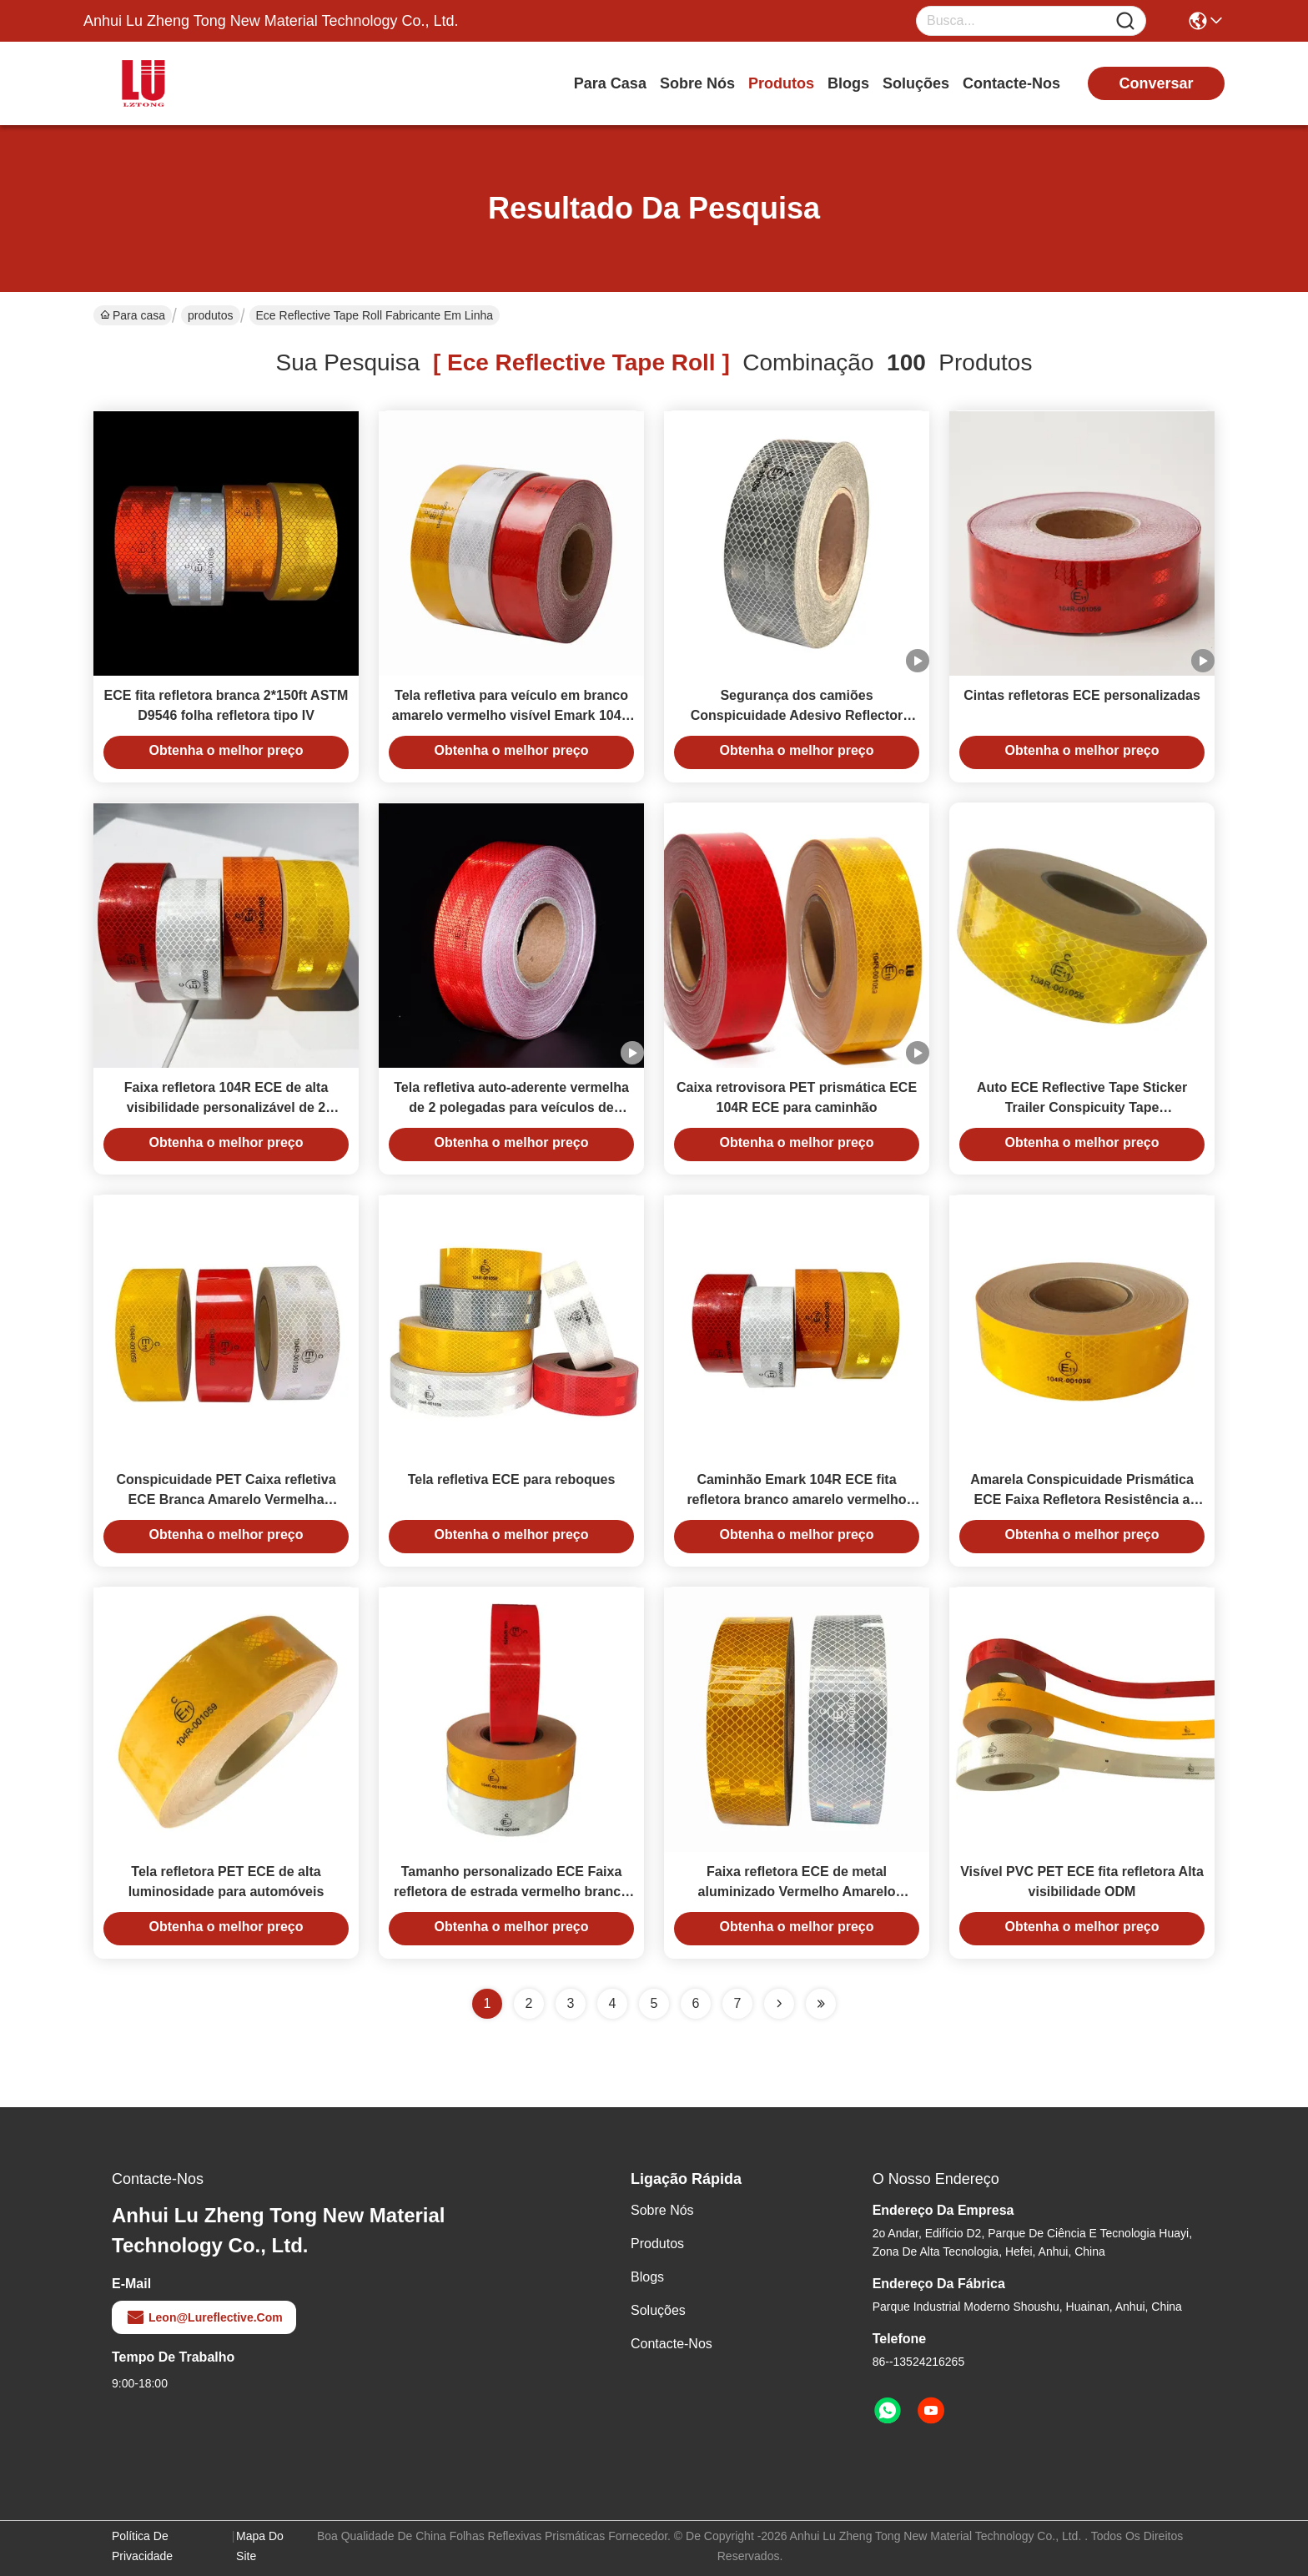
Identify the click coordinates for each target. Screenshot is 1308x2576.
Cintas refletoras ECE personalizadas (1081, 695)
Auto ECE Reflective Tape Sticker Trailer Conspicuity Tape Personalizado (1082, 1107)
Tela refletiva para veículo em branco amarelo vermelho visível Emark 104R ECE (511, 715)
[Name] (1125, 21)
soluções (916, 83)
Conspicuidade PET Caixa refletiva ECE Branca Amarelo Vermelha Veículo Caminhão (225, 1499)
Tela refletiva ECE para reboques (512, 1479)
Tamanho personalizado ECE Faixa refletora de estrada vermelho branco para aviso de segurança (511, 1891)
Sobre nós (697, 83)
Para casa (610, 83)
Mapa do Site (260, 2546)
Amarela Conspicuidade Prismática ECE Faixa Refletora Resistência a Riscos (1082, 1499)
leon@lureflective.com (204, 2317)
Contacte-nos (1011, 83)
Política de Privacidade (142, 2546)
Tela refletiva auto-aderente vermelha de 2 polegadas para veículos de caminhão (511, 1107)
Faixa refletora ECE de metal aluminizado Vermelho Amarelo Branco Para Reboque (797, 1891)
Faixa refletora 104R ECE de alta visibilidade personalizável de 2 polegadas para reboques (226, 1107)
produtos (781, 83)
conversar (1156, 83)
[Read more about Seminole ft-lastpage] (821, 2004)
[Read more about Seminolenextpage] (779, 2004)
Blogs (848, 83)
